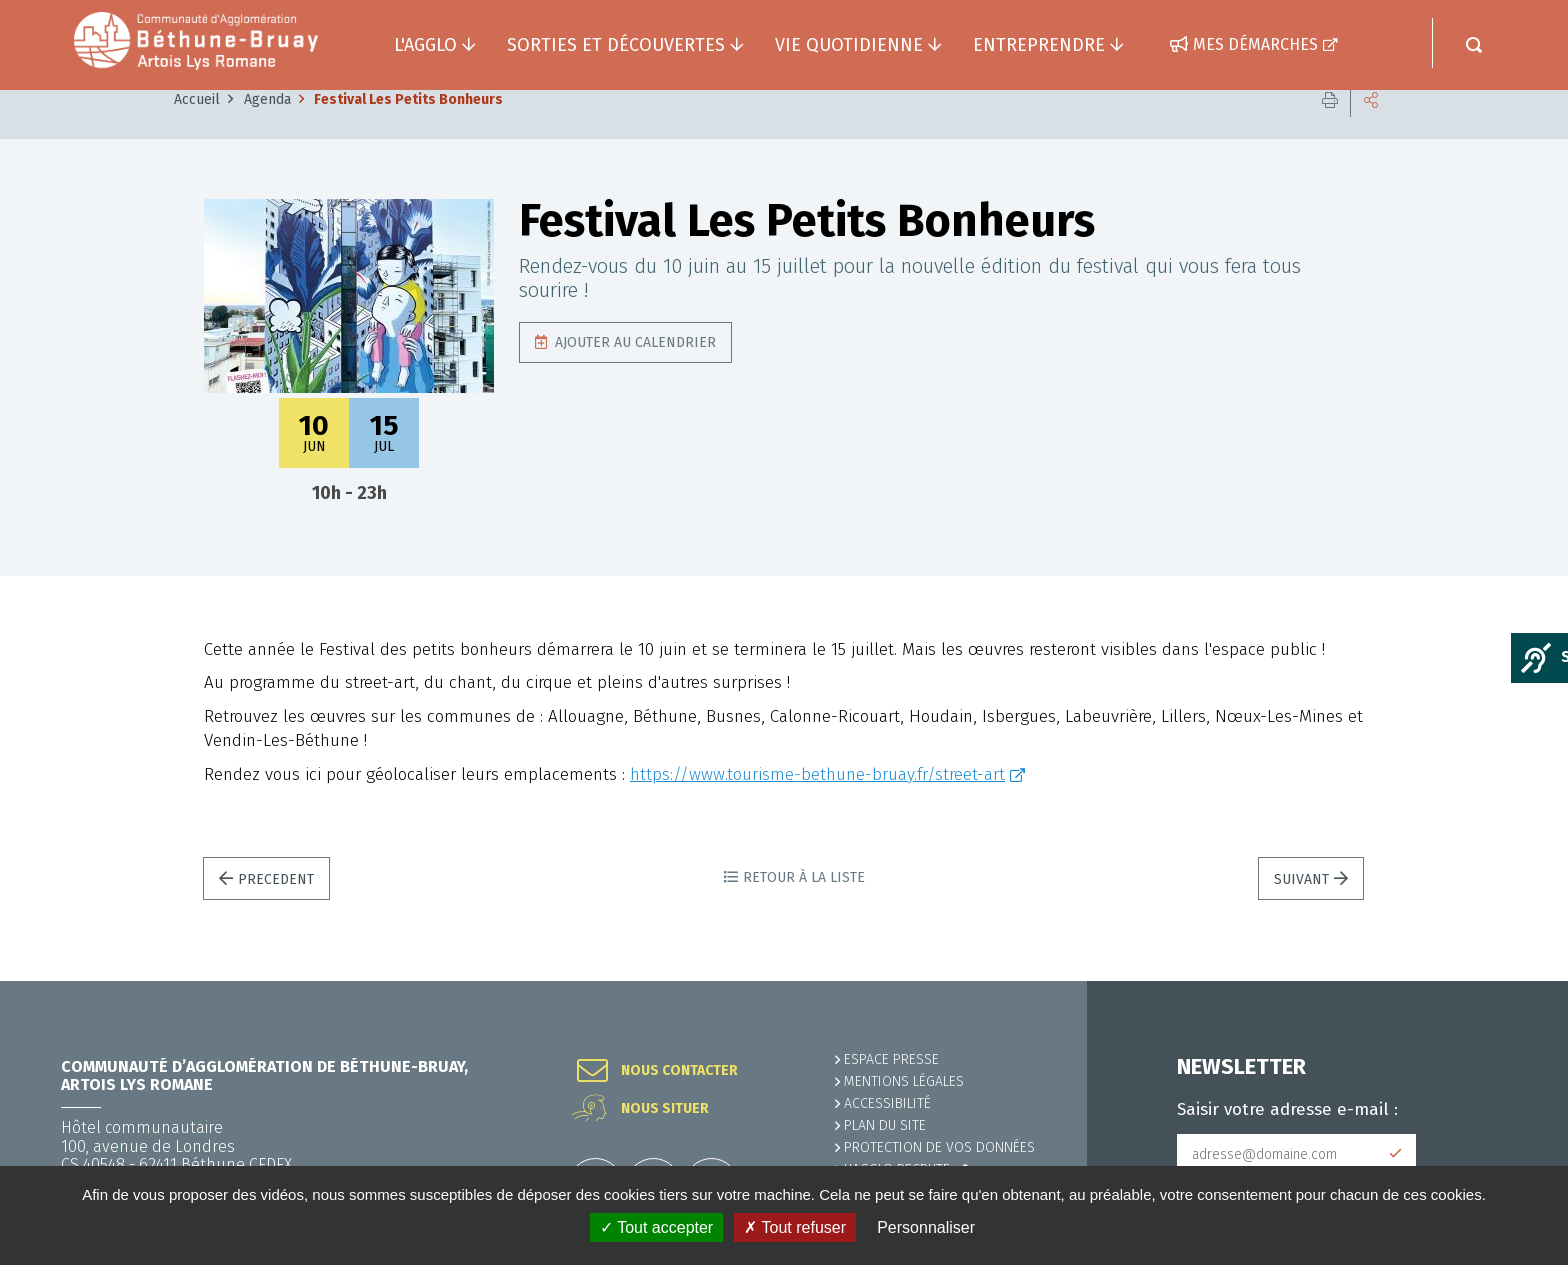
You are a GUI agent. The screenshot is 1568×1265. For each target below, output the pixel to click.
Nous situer (665, 1109)
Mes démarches (1255, 44)
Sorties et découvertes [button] (616, 45)
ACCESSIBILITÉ (887, 1103)
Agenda (267, 129)
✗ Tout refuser (795, 1227)
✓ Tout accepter (656, 1227)
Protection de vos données (939, 1147)
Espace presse (891, 1059)
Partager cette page (1371, 129)
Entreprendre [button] (1039, 45)
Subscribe (1396, 1154)
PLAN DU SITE (885, 1125)
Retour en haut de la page (1508, 981)
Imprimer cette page (1330, 129)
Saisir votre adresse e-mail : (1287, 1110)
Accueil (197, 129)
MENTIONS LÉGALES (904, 1081)
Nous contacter (679, 1071)
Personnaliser (926, 1227)
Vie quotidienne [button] (849, 45)
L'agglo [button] (425, 45)
